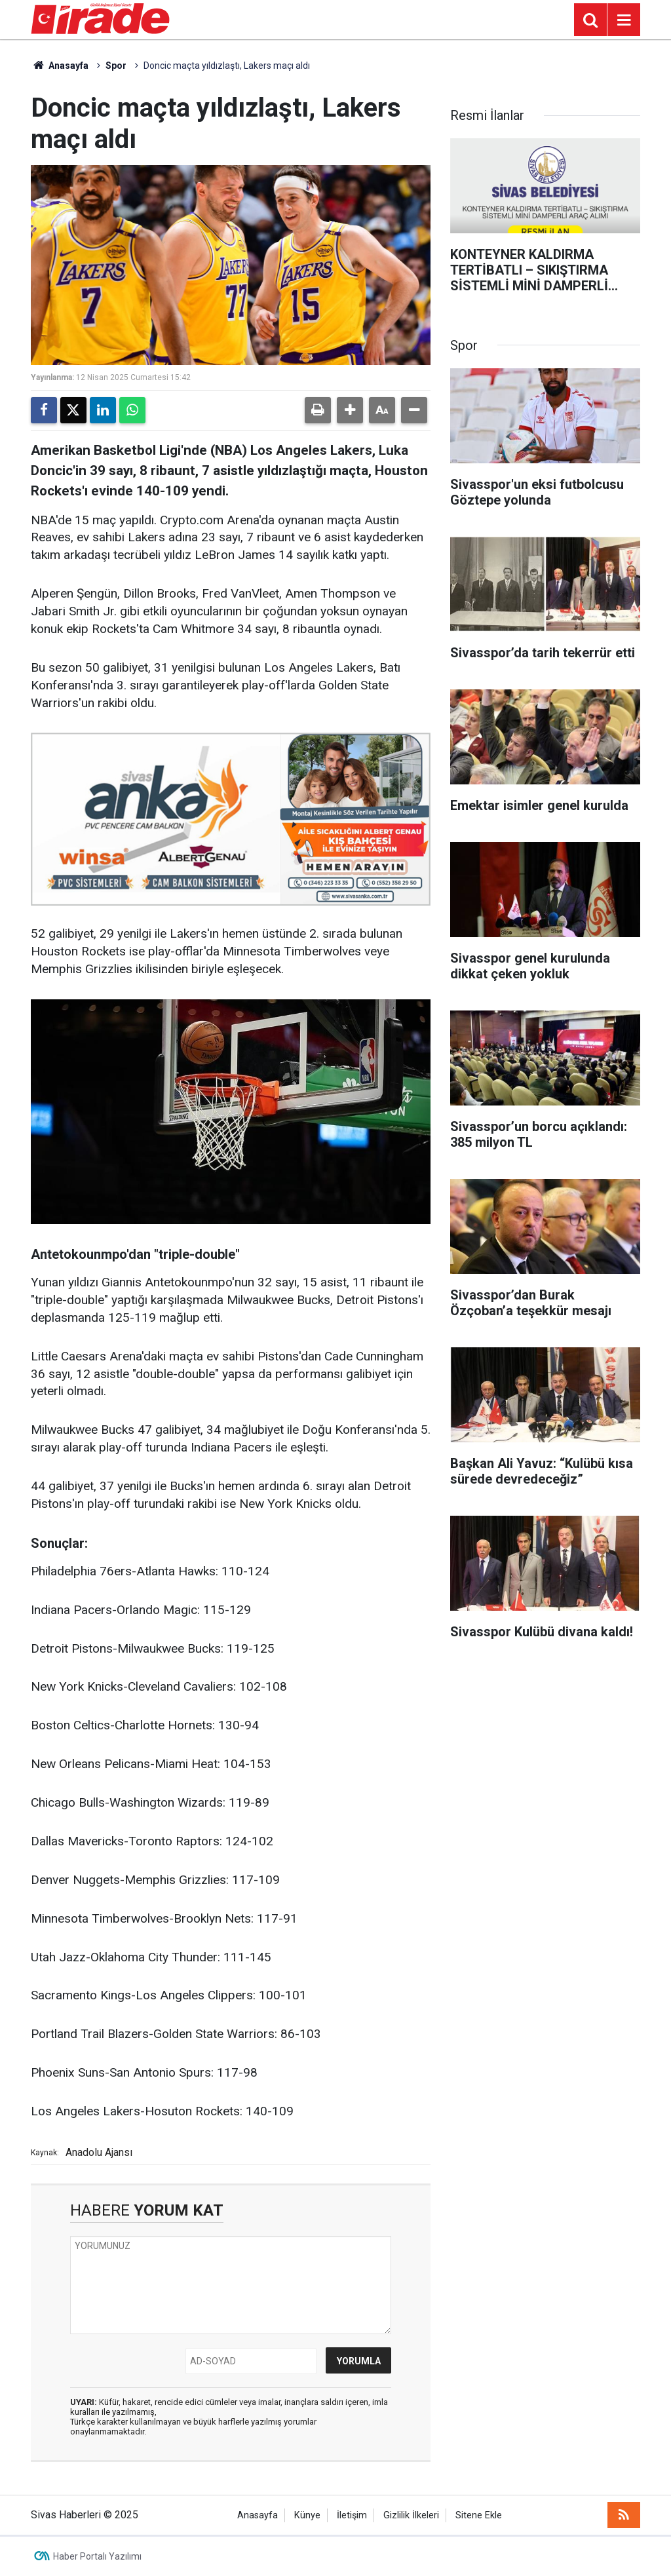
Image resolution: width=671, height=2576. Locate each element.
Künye (307, 2515)
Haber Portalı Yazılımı (97, 2556)
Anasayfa (59, 65)
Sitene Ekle (478, 2515)
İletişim (352, 2515)
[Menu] (624, 20)
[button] (350, 410)
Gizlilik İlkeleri (411, 2515)
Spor (115, 65)
